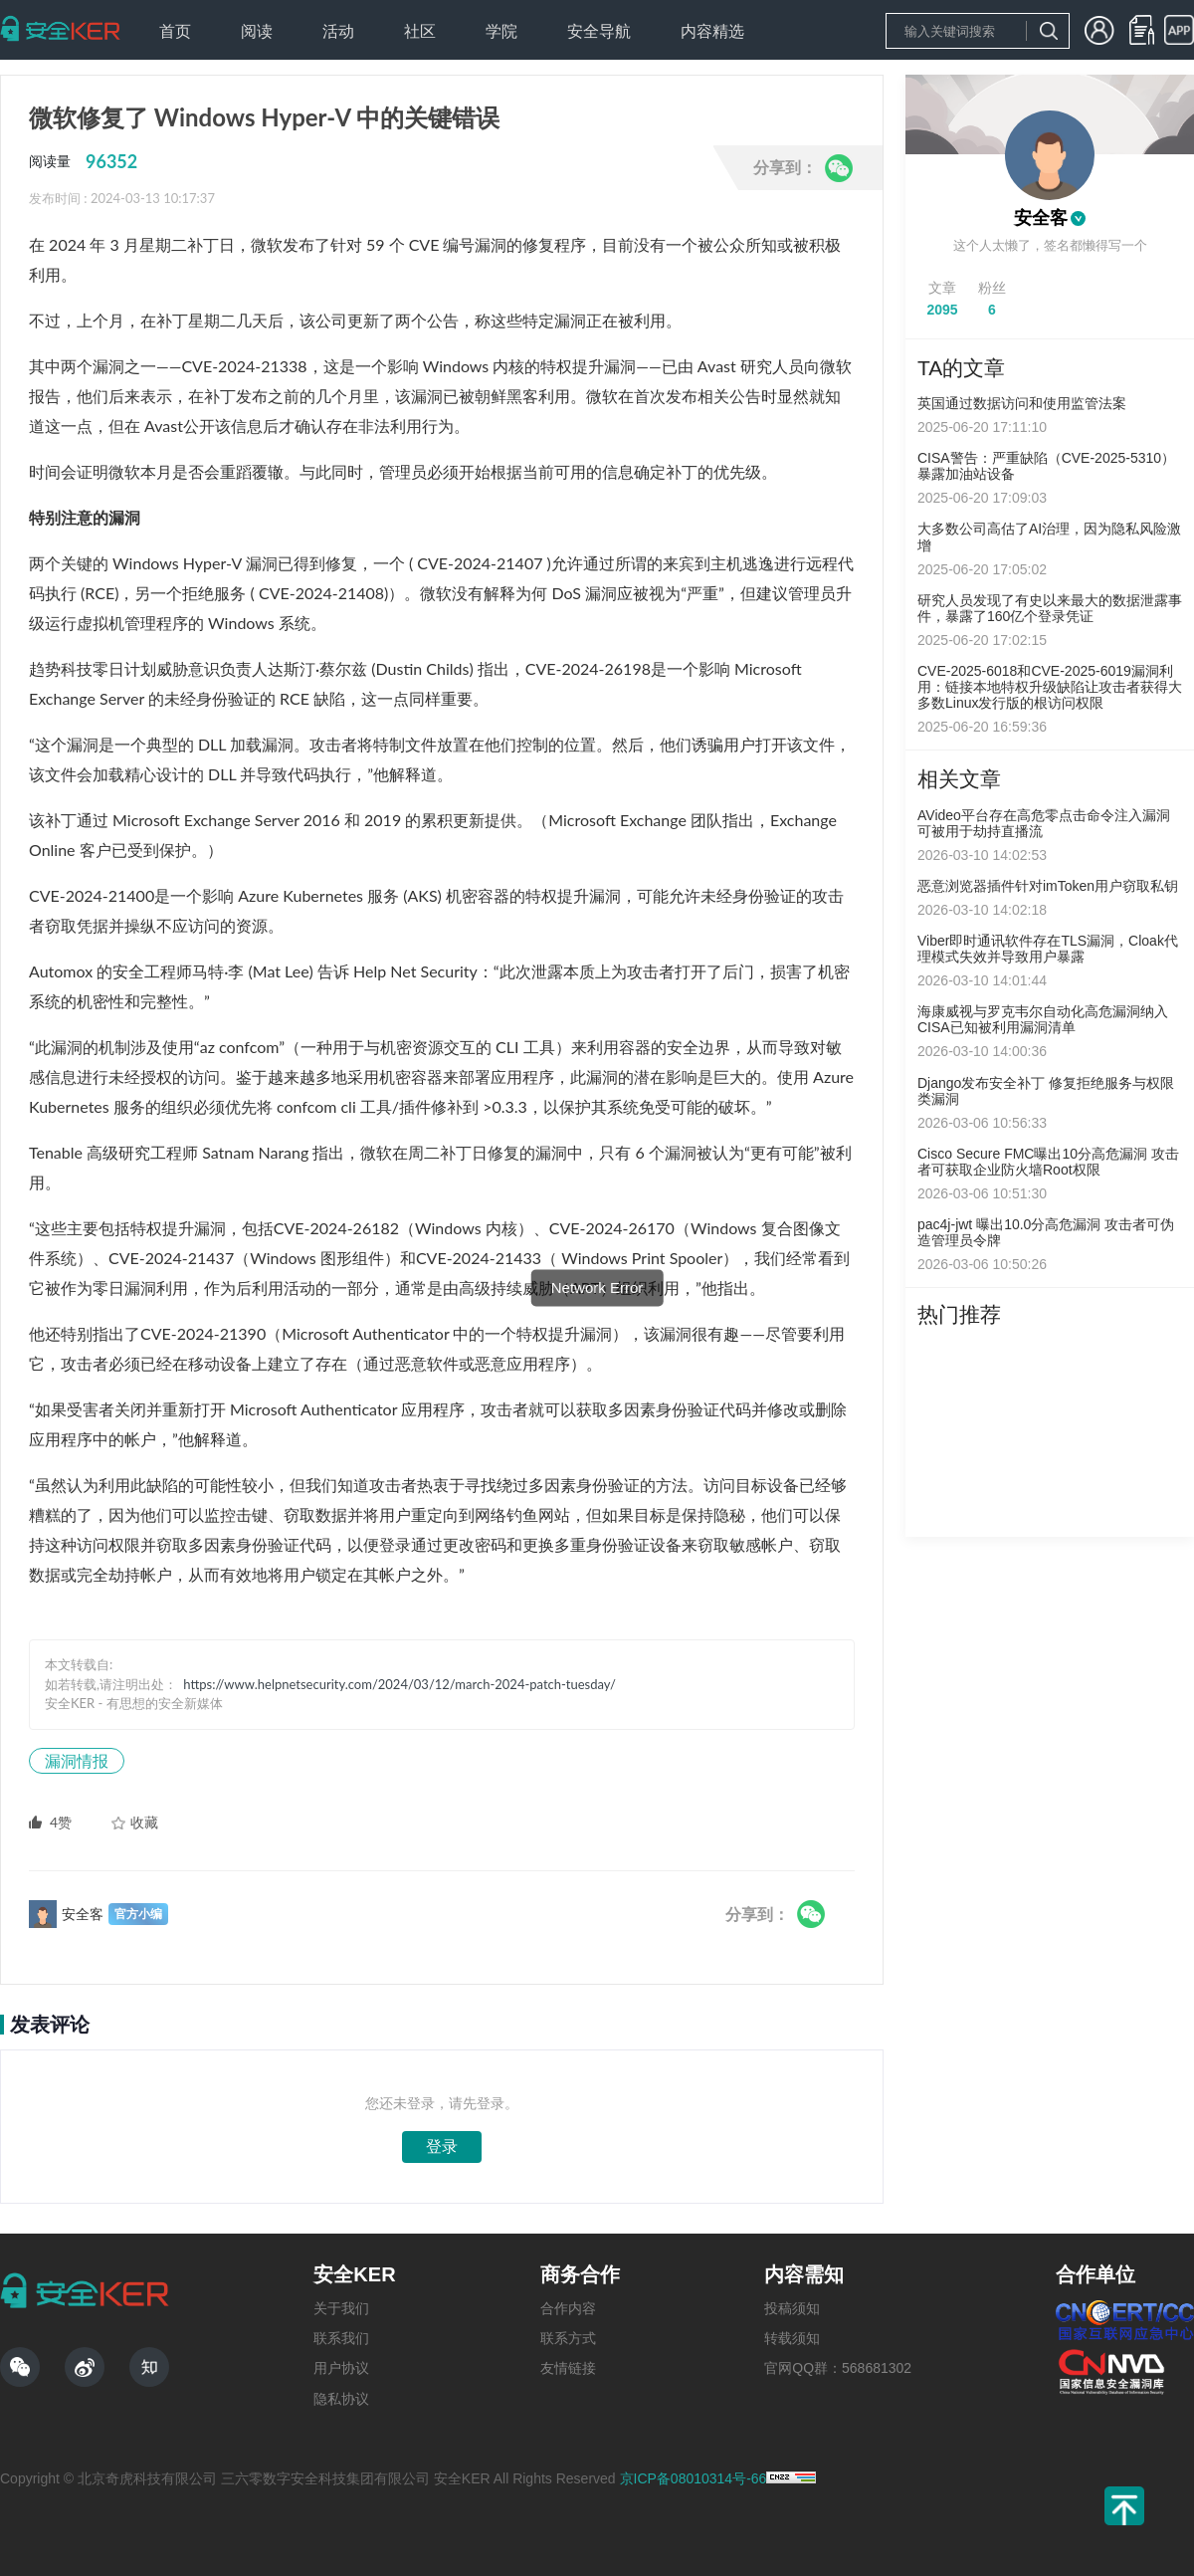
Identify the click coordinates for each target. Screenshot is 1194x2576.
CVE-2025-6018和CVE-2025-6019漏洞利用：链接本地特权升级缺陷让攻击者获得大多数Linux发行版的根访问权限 (1049, 687)
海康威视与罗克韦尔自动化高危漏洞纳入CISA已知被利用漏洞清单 (1042, 1019)
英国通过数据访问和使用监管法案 (1021, 403)
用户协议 (341, 2368)
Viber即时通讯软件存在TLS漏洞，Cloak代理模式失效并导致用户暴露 (1047, 949)
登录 (442, 2146)
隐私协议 (341, 2399)
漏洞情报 (76, 1760)
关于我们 (341, 2308)
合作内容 (568, 2308)
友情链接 (568, 2368)
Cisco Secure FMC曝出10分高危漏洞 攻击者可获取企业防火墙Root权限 (1048, 1162)
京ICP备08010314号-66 (693, 2478)
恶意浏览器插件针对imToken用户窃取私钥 (1047, 886)
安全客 (1041, 218)
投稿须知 (792, 2308)
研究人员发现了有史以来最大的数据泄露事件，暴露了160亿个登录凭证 (1049, 608)
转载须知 (792, 2338)
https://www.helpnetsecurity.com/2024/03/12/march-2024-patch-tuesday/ (399, 1684)
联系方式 (568, 2338)
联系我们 (341, 2338)
